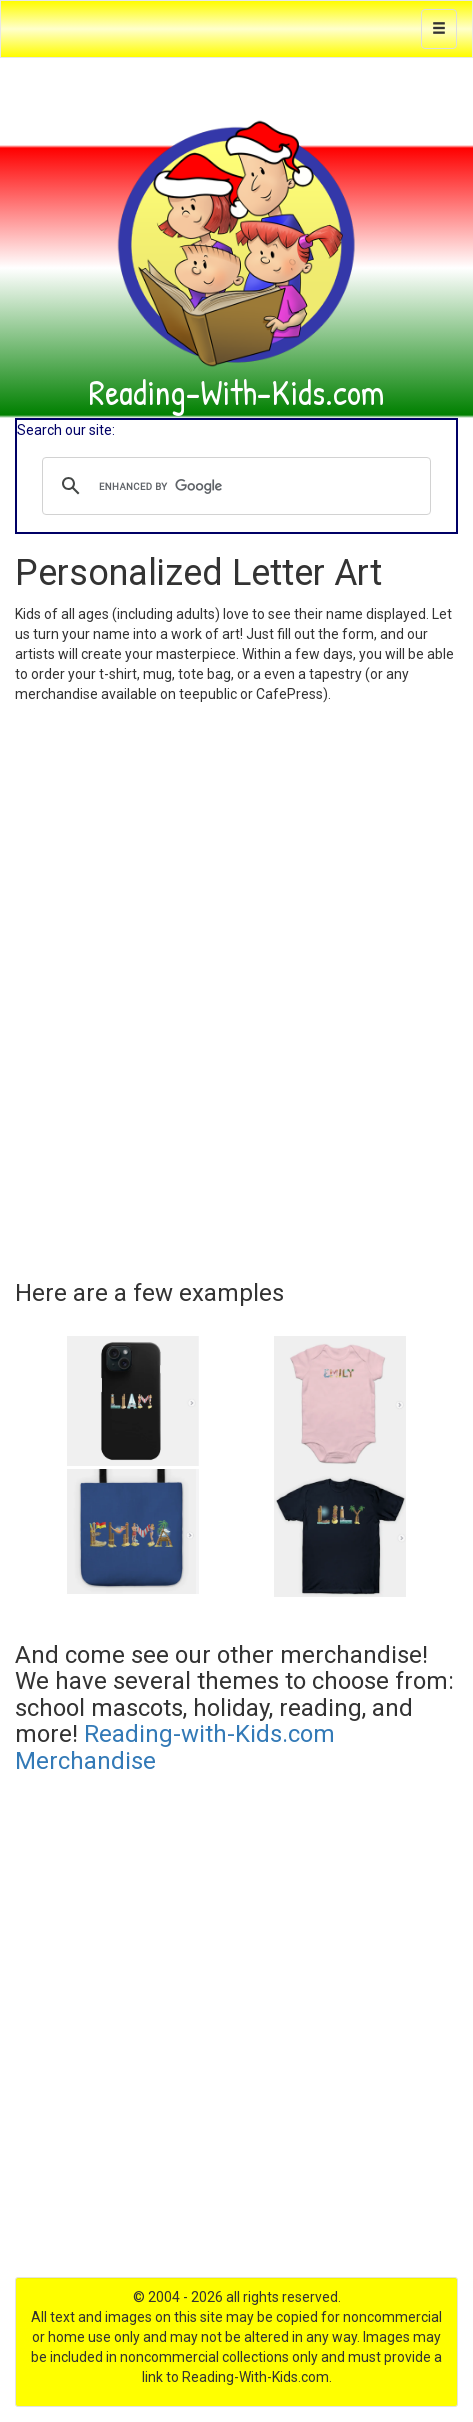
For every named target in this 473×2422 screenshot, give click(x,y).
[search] (233, 486)
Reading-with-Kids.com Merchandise (175, 1747)
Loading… (236, 984)
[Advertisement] (236, 2040)
